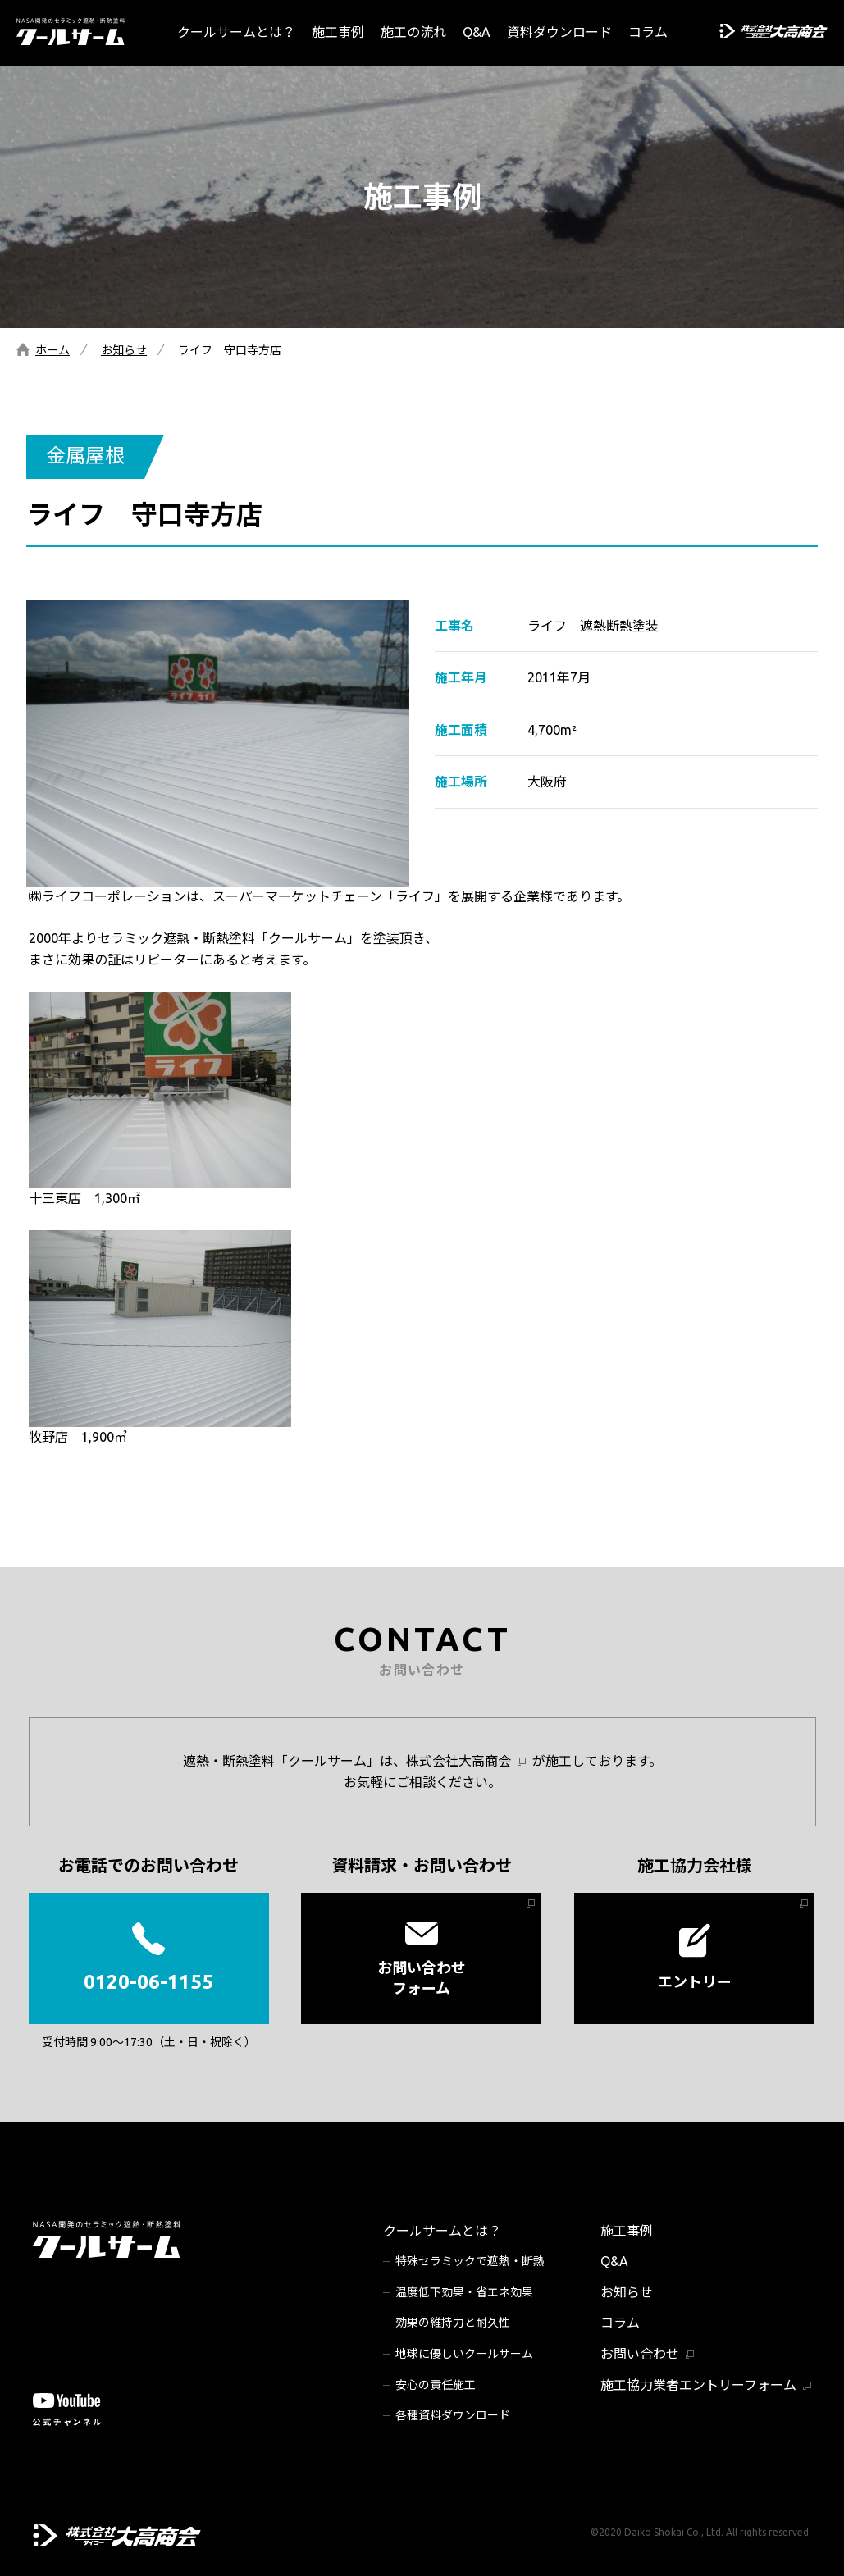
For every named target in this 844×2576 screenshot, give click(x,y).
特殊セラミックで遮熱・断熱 (470, 2261)
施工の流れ (413, 32)
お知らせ (124, 350)
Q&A (476, 32)
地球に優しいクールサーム (464, 2353)
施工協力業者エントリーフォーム (698, 2385)
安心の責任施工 (435, 2384)
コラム (648, 32)
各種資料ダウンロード (452, 2415)
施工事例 (338, 32)
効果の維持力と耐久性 (452, 2322)
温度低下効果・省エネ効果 (464, 2292)
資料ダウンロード (559, 32)
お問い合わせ (639, 2353)
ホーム (52, 350)
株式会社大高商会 (458, 1760)
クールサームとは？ (236, 32)
